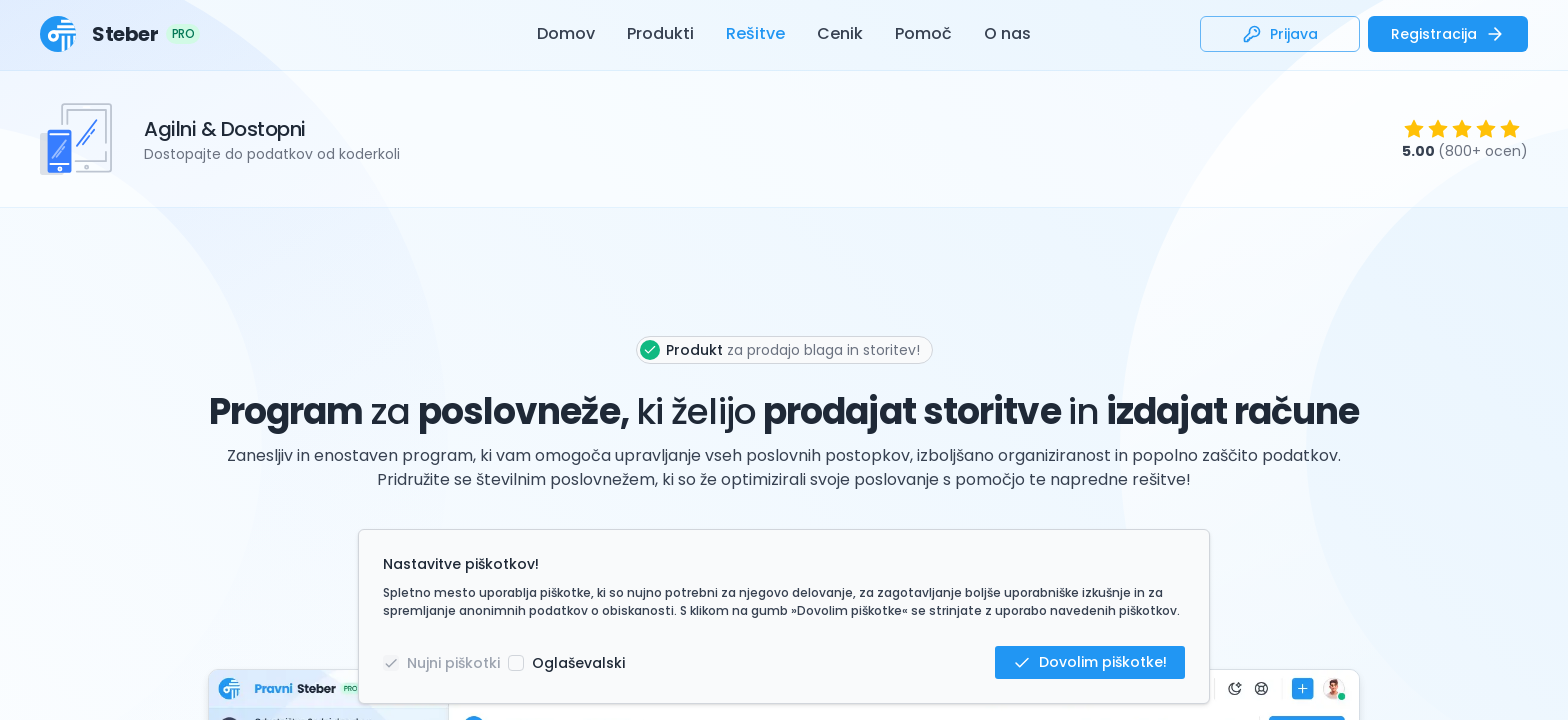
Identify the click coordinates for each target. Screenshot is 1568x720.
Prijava (1280, 34)
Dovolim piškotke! (1090, 662)
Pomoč (923, 33)
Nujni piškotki (453, 663)
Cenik (840, 33)
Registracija (1448, 34)
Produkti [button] (660, 33)
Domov (566, 33)
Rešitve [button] (755, 33)
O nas (1007, 33)
